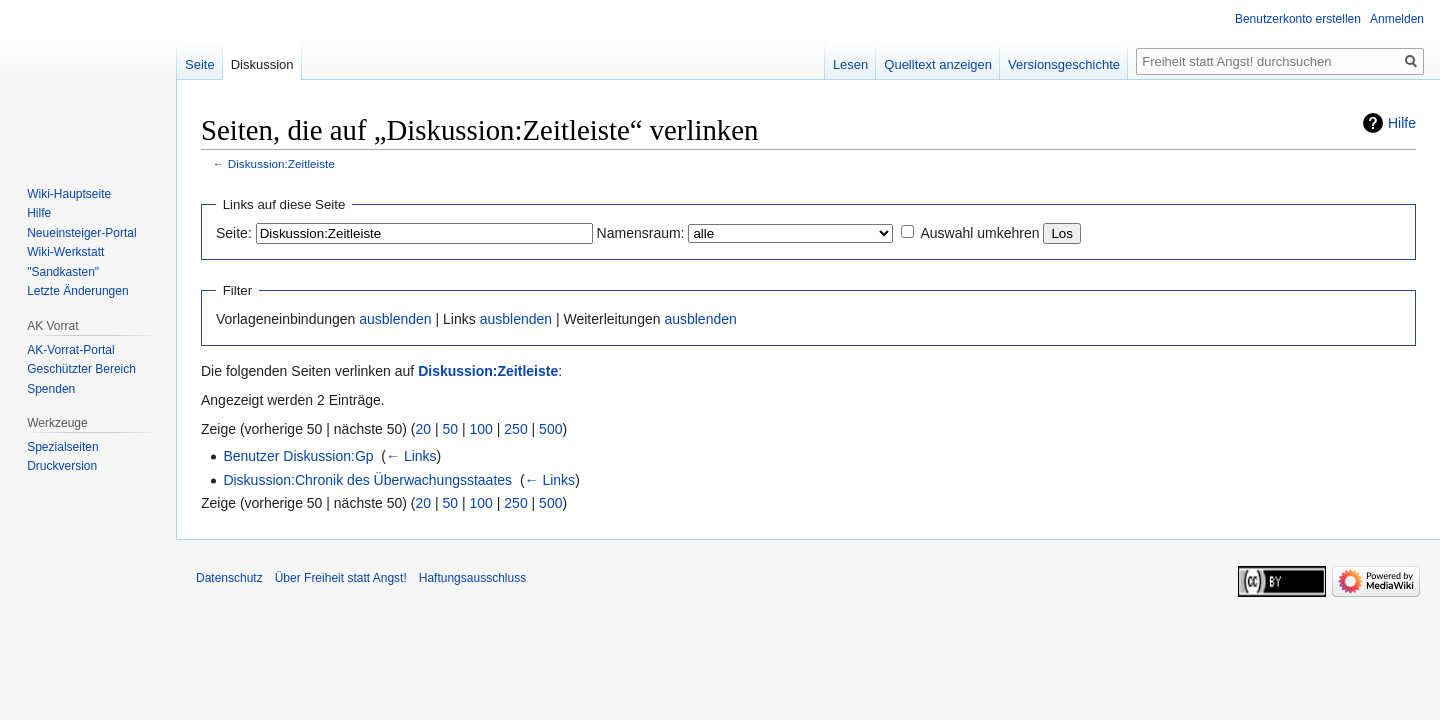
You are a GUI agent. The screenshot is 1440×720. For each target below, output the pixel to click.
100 (481, 429)
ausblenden (395, 319)
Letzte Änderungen (77, 291)
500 (550, 429)
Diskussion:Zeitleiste (281, 163)
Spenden (51, 389)
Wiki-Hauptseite (69, 194)
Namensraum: (641, 233)
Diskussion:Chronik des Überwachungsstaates (367, 480)
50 (451, 429)
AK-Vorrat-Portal (70, 350)
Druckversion (62, 466)
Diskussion (262, 64)
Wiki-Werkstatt (65, 252)
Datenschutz (229, 578)
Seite (200, 64)
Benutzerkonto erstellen (1298, 19)
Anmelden (1397, 19)
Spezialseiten (62, 447)
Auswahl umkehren (979, 233)
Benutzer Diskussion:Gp (298, 456)
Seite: (234, 233)
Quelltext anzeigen (938, 64)
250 (515, 429)
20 (424, 429)
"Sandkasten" (63, 272)
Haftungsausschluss (472, 578)
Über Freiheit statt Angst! (341, 578)
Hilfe (1402, 123)
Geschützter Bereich (81, 369)
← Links (411, 456)
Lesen (850, 64)
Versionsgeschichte (1064, 64)
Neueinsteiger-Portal (81, 233)
